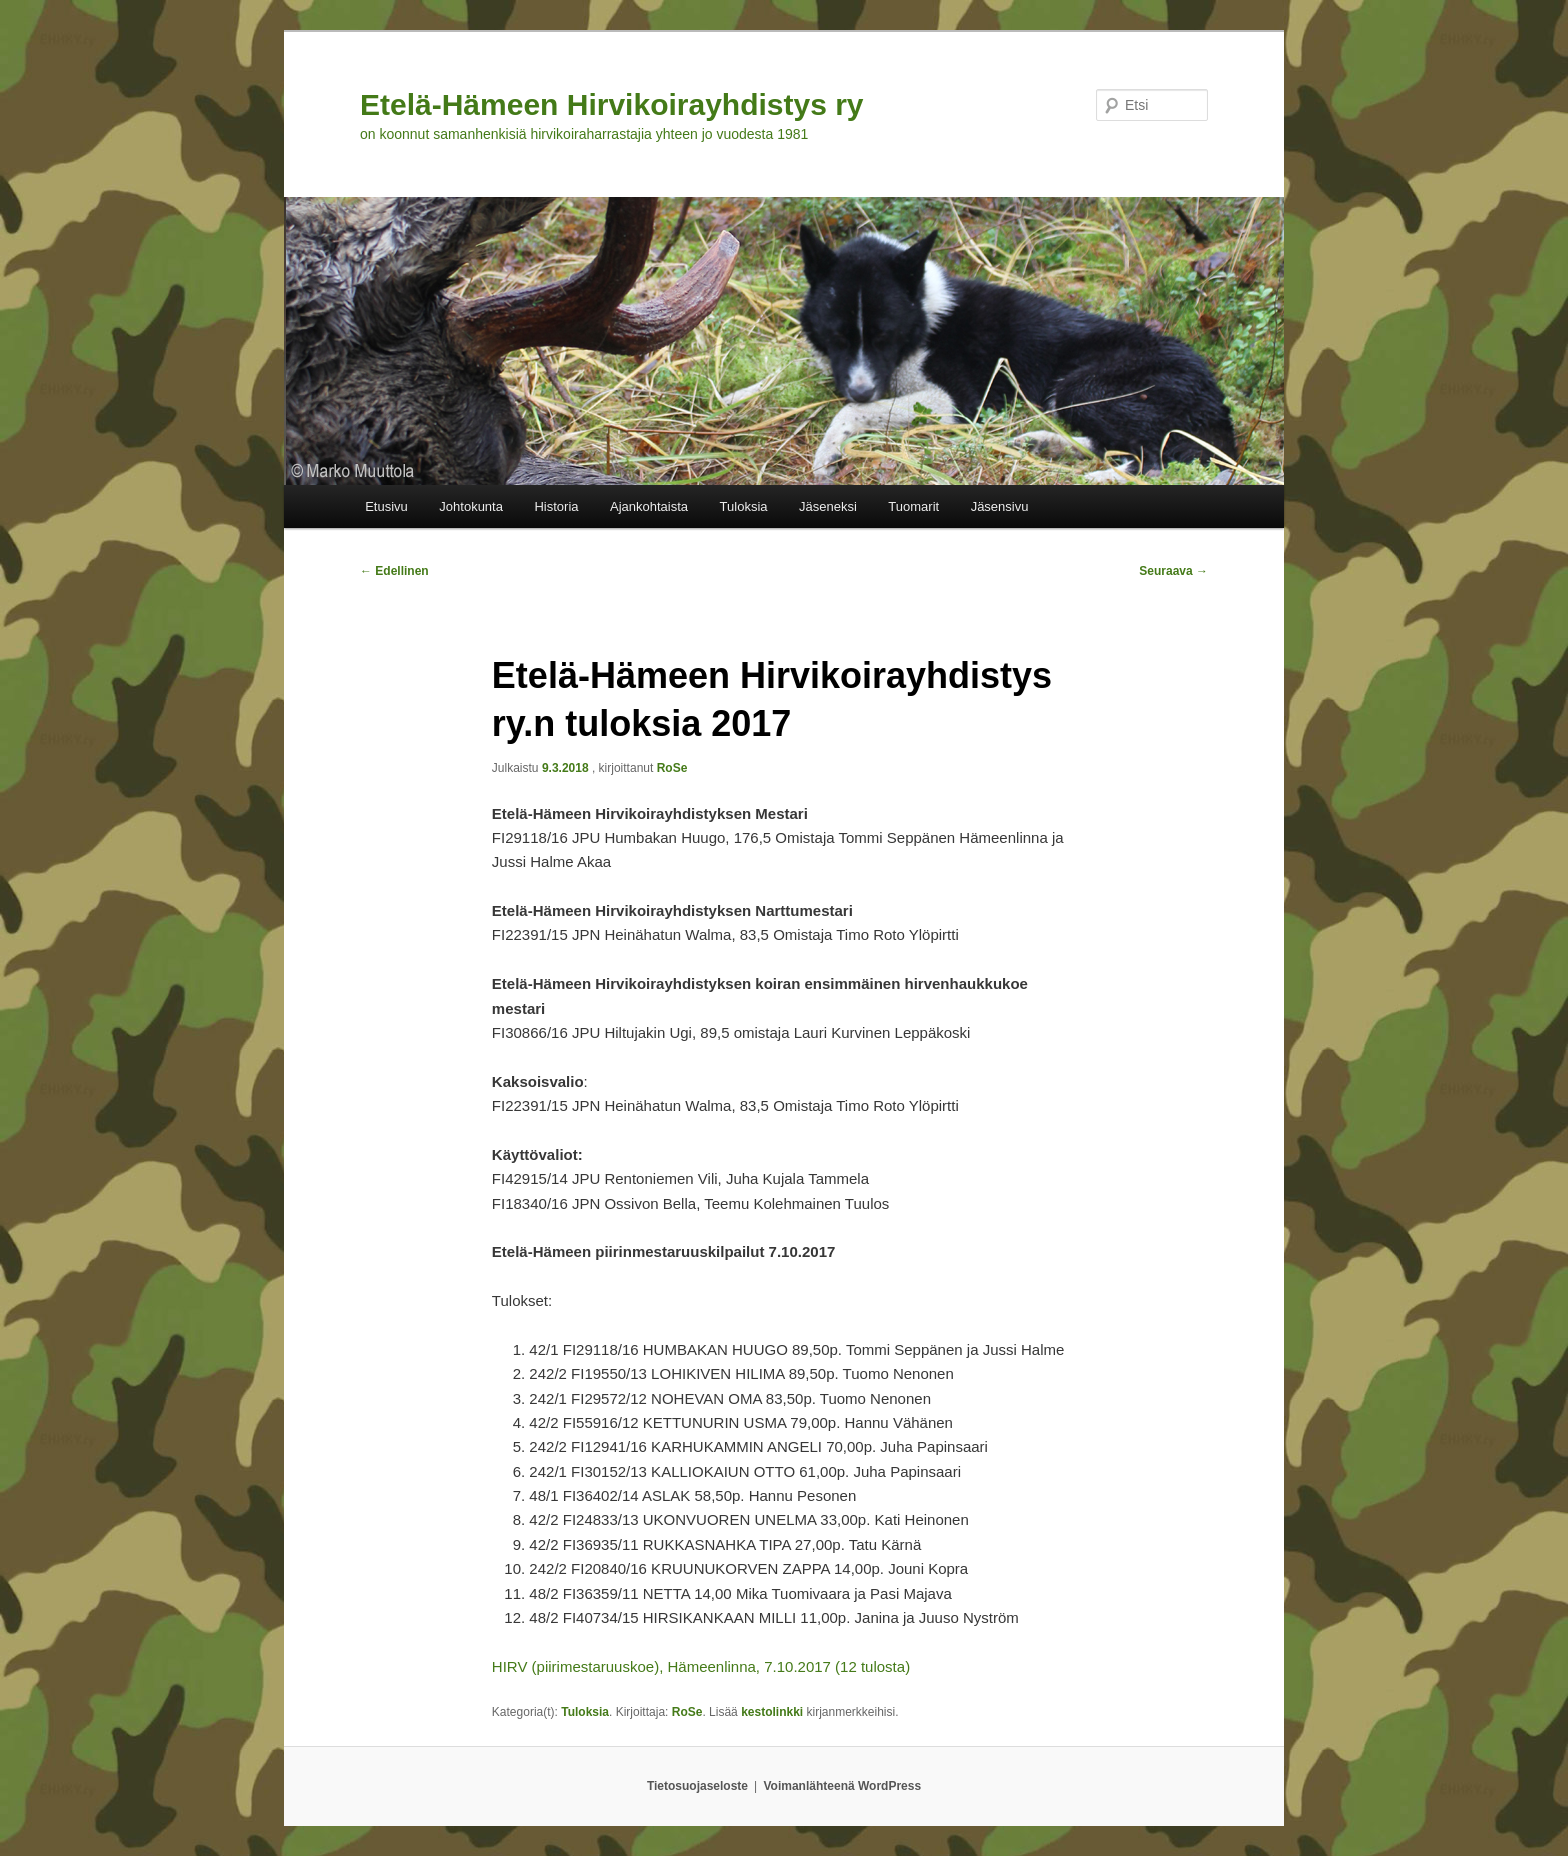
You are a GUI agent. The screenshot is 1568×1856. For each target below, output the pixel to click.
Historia (556, 506)
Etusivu (386, 506)
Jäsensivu (1000, 506)
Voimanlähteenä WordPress (843, 1786)
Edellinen (394, 571)
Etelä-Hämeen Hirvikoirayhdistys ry (612, 104)
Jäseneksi (828, 506)
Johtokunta (471, 506)
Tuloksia (744, 506)
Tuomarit (913, 506)
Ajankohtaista (649, 506)
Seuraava (1173, 571)
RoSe (672, 768)
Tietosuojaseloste (697, 1786)
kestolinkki (772, 1712)
